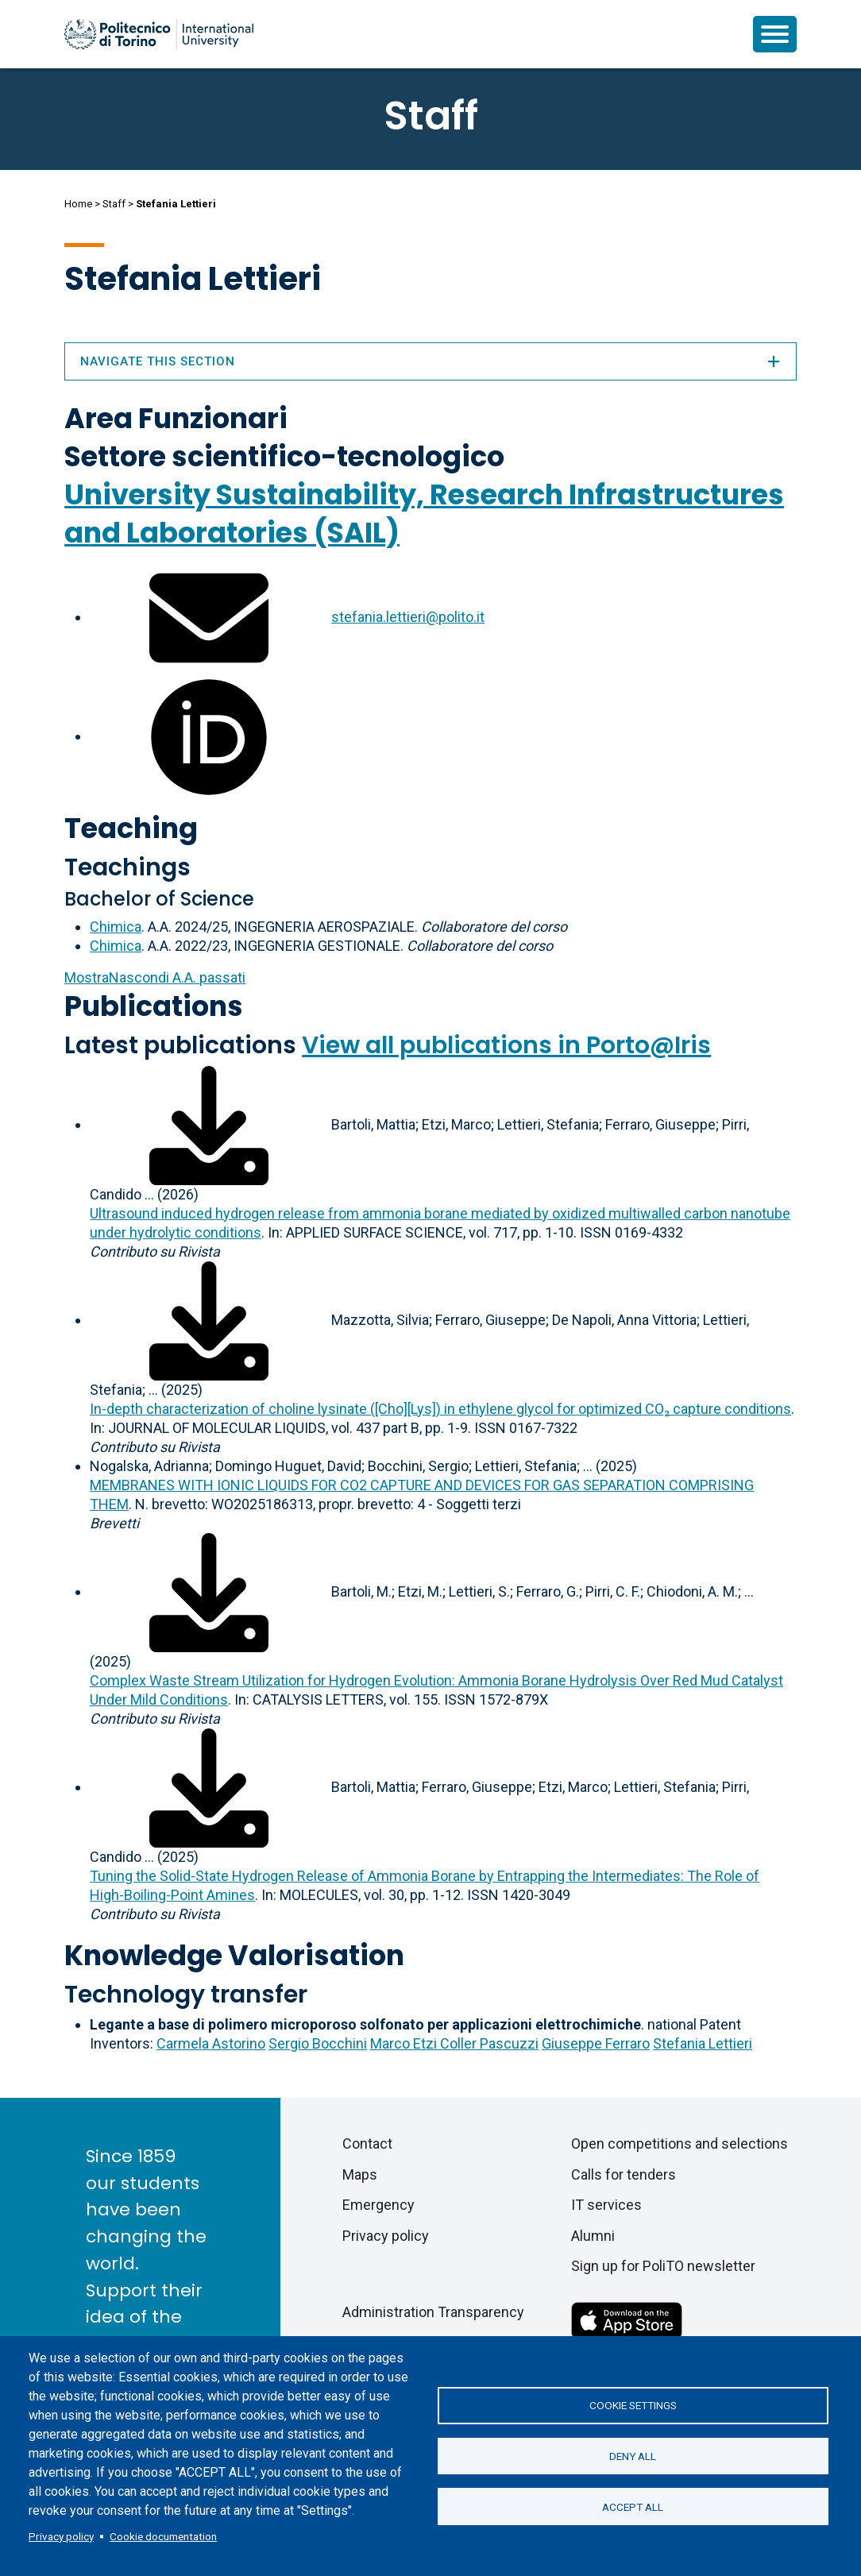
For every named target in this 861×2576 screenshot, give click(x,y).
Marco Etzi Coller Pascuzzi (454, 2043)
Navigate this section (430, 361)
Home (78, 204)
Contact (367, 2143)
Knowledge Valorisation (234, 1955)
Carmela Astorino (210, 2043)
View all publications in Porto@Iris (506, 1045)
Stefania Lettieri (702, 2043)
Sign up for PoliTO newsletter (663, 2265)
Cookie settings (633, 2404)
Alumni (593, 2235)
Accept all (632, 2507)
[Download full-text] (209, 1124)
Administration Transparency (433, 2312)
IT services (606, 2204)
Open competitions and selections (679, 2143)
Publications (153, 1006)
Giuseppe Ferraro (596, 2043)
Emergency (378, 2204)
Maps (359, 2174)
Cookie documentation (163, 2536)
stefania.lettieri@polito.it (408, 616)
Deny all (632, 2456)
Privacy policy (61, 2536)
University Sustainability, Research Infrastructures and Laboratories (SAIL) (424, 513)
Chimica (115, 926)
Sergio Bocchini (317, 2043)
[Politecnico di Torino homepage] (158, 34)
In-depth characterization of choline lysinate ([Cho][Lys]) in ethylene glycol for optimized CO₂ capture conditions (440, 1408)
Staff (113, 204)
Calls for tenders (623, 2174)
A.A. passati (154, 977)
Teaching (131, 828)
